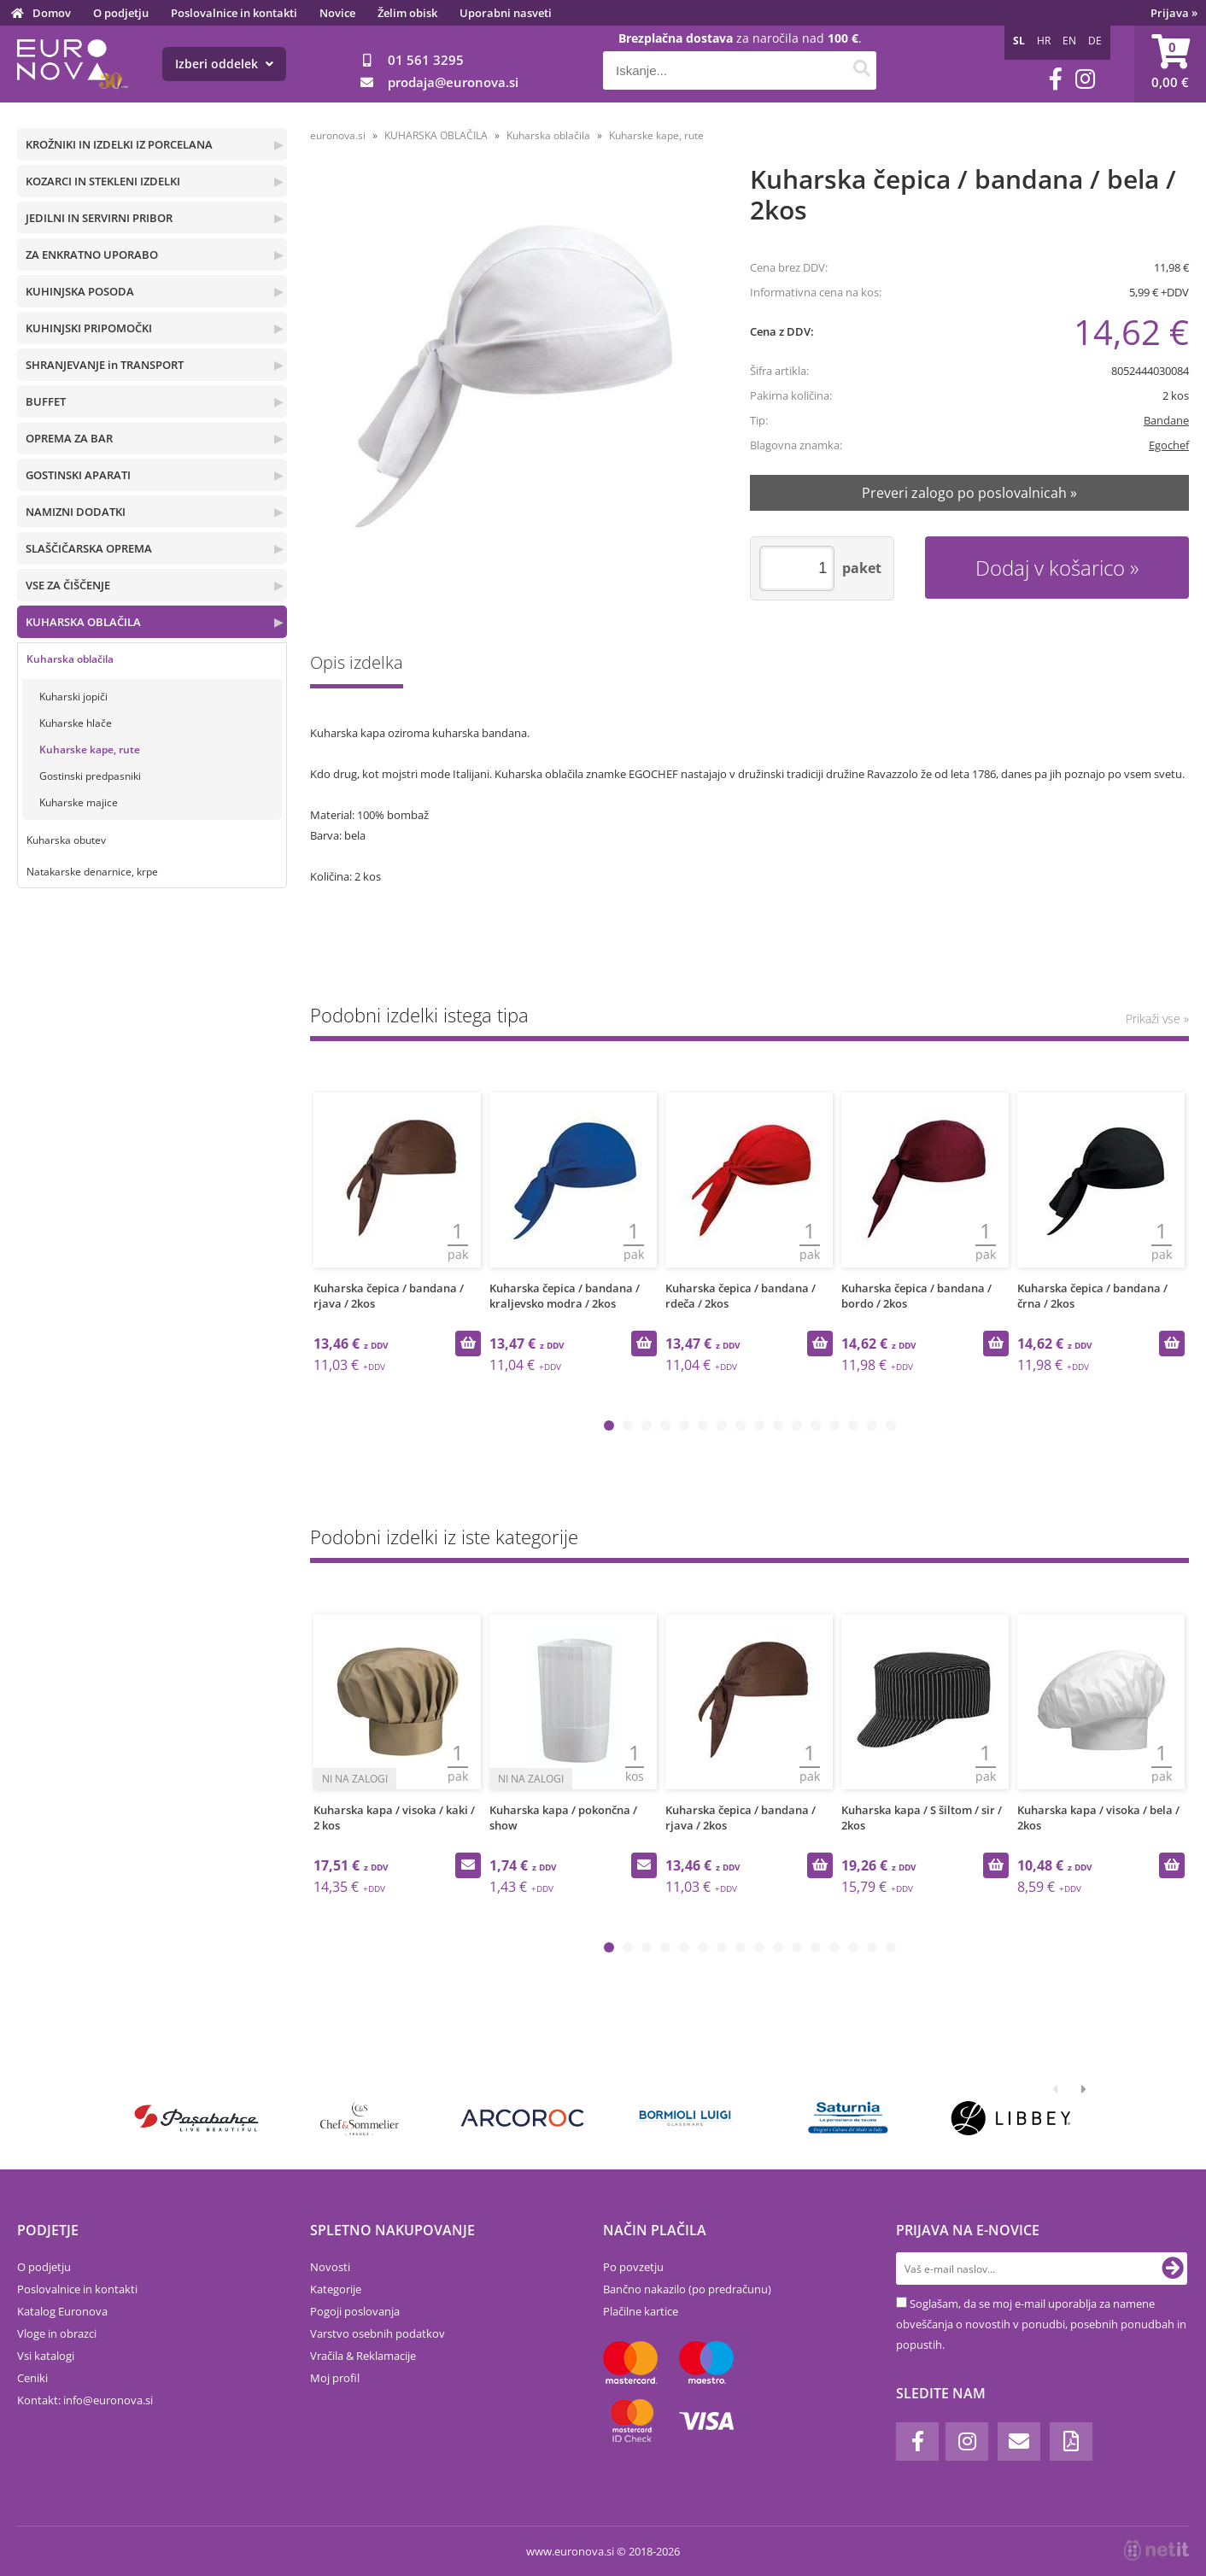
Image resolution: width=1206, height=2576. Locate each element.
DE (1095, 40)
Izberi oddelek (224, 64)
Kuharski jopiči (73, 696)
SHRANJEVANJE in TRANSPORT (105, 364)
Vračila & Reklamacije (363, 2355)
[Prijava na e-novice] (1172, 2268)
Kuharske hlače (75, 723)
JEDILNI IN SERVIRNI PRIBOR (99, 217)
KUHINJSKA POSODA (80, 291)
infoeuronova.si (108, 2400)
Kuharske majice (78, 802)
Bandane (1166, 420)
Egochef (1169, 445)
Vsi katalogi (45, 2355)
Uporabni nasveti (506, 12)
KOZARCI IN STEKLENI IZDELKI (103, 181)
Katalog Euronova (62, 2311)
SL (1019, 40)
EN (1069, 40)
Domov (51, 12)
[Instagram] (1085, 79)
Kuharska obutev (66, 840)
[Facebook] (1056, 79)
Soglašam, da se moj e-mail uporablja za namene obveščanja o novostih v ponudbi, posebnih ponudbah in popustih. (1041, 2324)
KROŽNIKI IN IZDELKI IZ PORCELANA (119, 144)
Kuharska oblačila (70, 659)
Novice (337, 12)
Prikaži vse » (1157, 1018)
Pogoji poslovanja (355, 2311)
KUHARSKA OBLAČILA (83, 621)
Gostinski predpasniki (90, 776)
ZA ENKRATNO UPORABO (92, 254)
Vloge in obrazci (57, 2333)
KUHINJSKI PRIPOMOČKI (89, 328)
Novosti (330, 2266)
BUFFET (46, 401)
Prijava (1173, 12)
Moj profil (335, 2378)
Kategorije (335, 2289)
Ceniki (32, 2378)
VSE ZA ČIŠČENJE (68, 585)
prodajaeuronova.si (453, 82)
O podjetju (121, 12)
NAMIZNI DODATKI (76, 511)
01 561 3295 (426, 59)
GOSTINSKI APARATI (78, 475)
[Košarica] (1170, 64)
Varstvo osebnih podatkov (377, 2333)
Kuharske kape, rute (89, 749)
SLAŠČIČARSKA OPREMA (89, 548)
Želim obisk (407, 12)
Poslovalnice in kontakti (234, 12)
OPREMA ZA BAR (69, 438)
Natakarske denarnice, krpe (92, 871)
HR (1044, 40)
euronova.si (338, 135)
